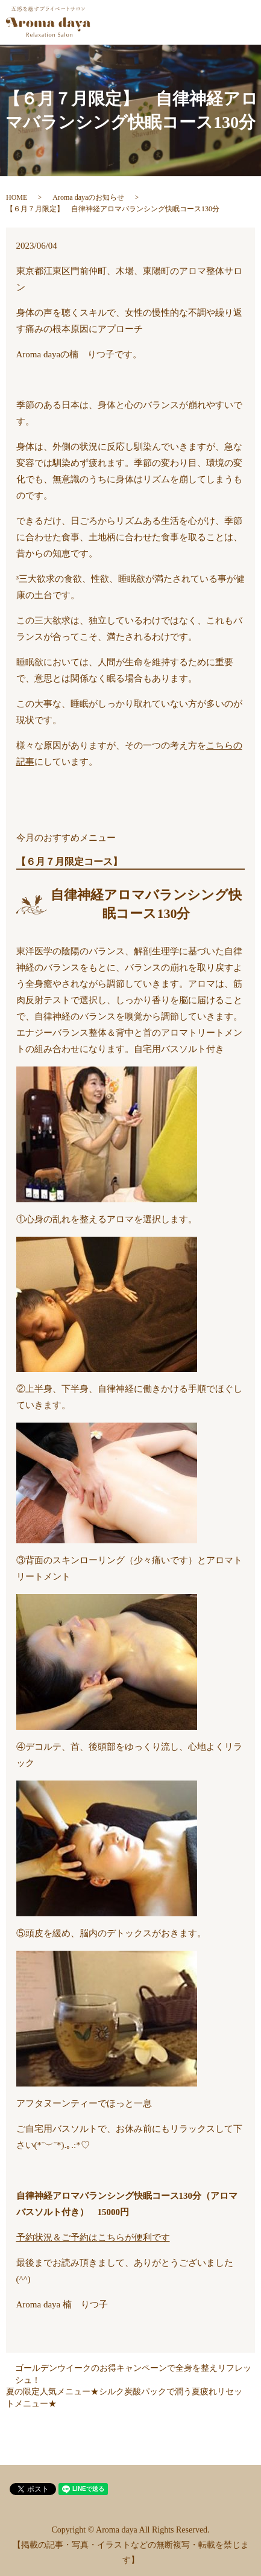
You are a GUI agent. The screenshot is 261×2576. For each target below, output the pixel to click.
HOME (16, 197)
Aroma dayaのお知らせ (88, 197)
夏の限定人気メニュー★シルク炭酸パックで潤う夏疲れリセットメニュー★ (124, 2397)
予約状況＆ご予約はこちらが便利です (93, 2237)
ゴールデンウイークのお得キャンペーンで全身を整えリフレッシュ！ (133, 2374)
